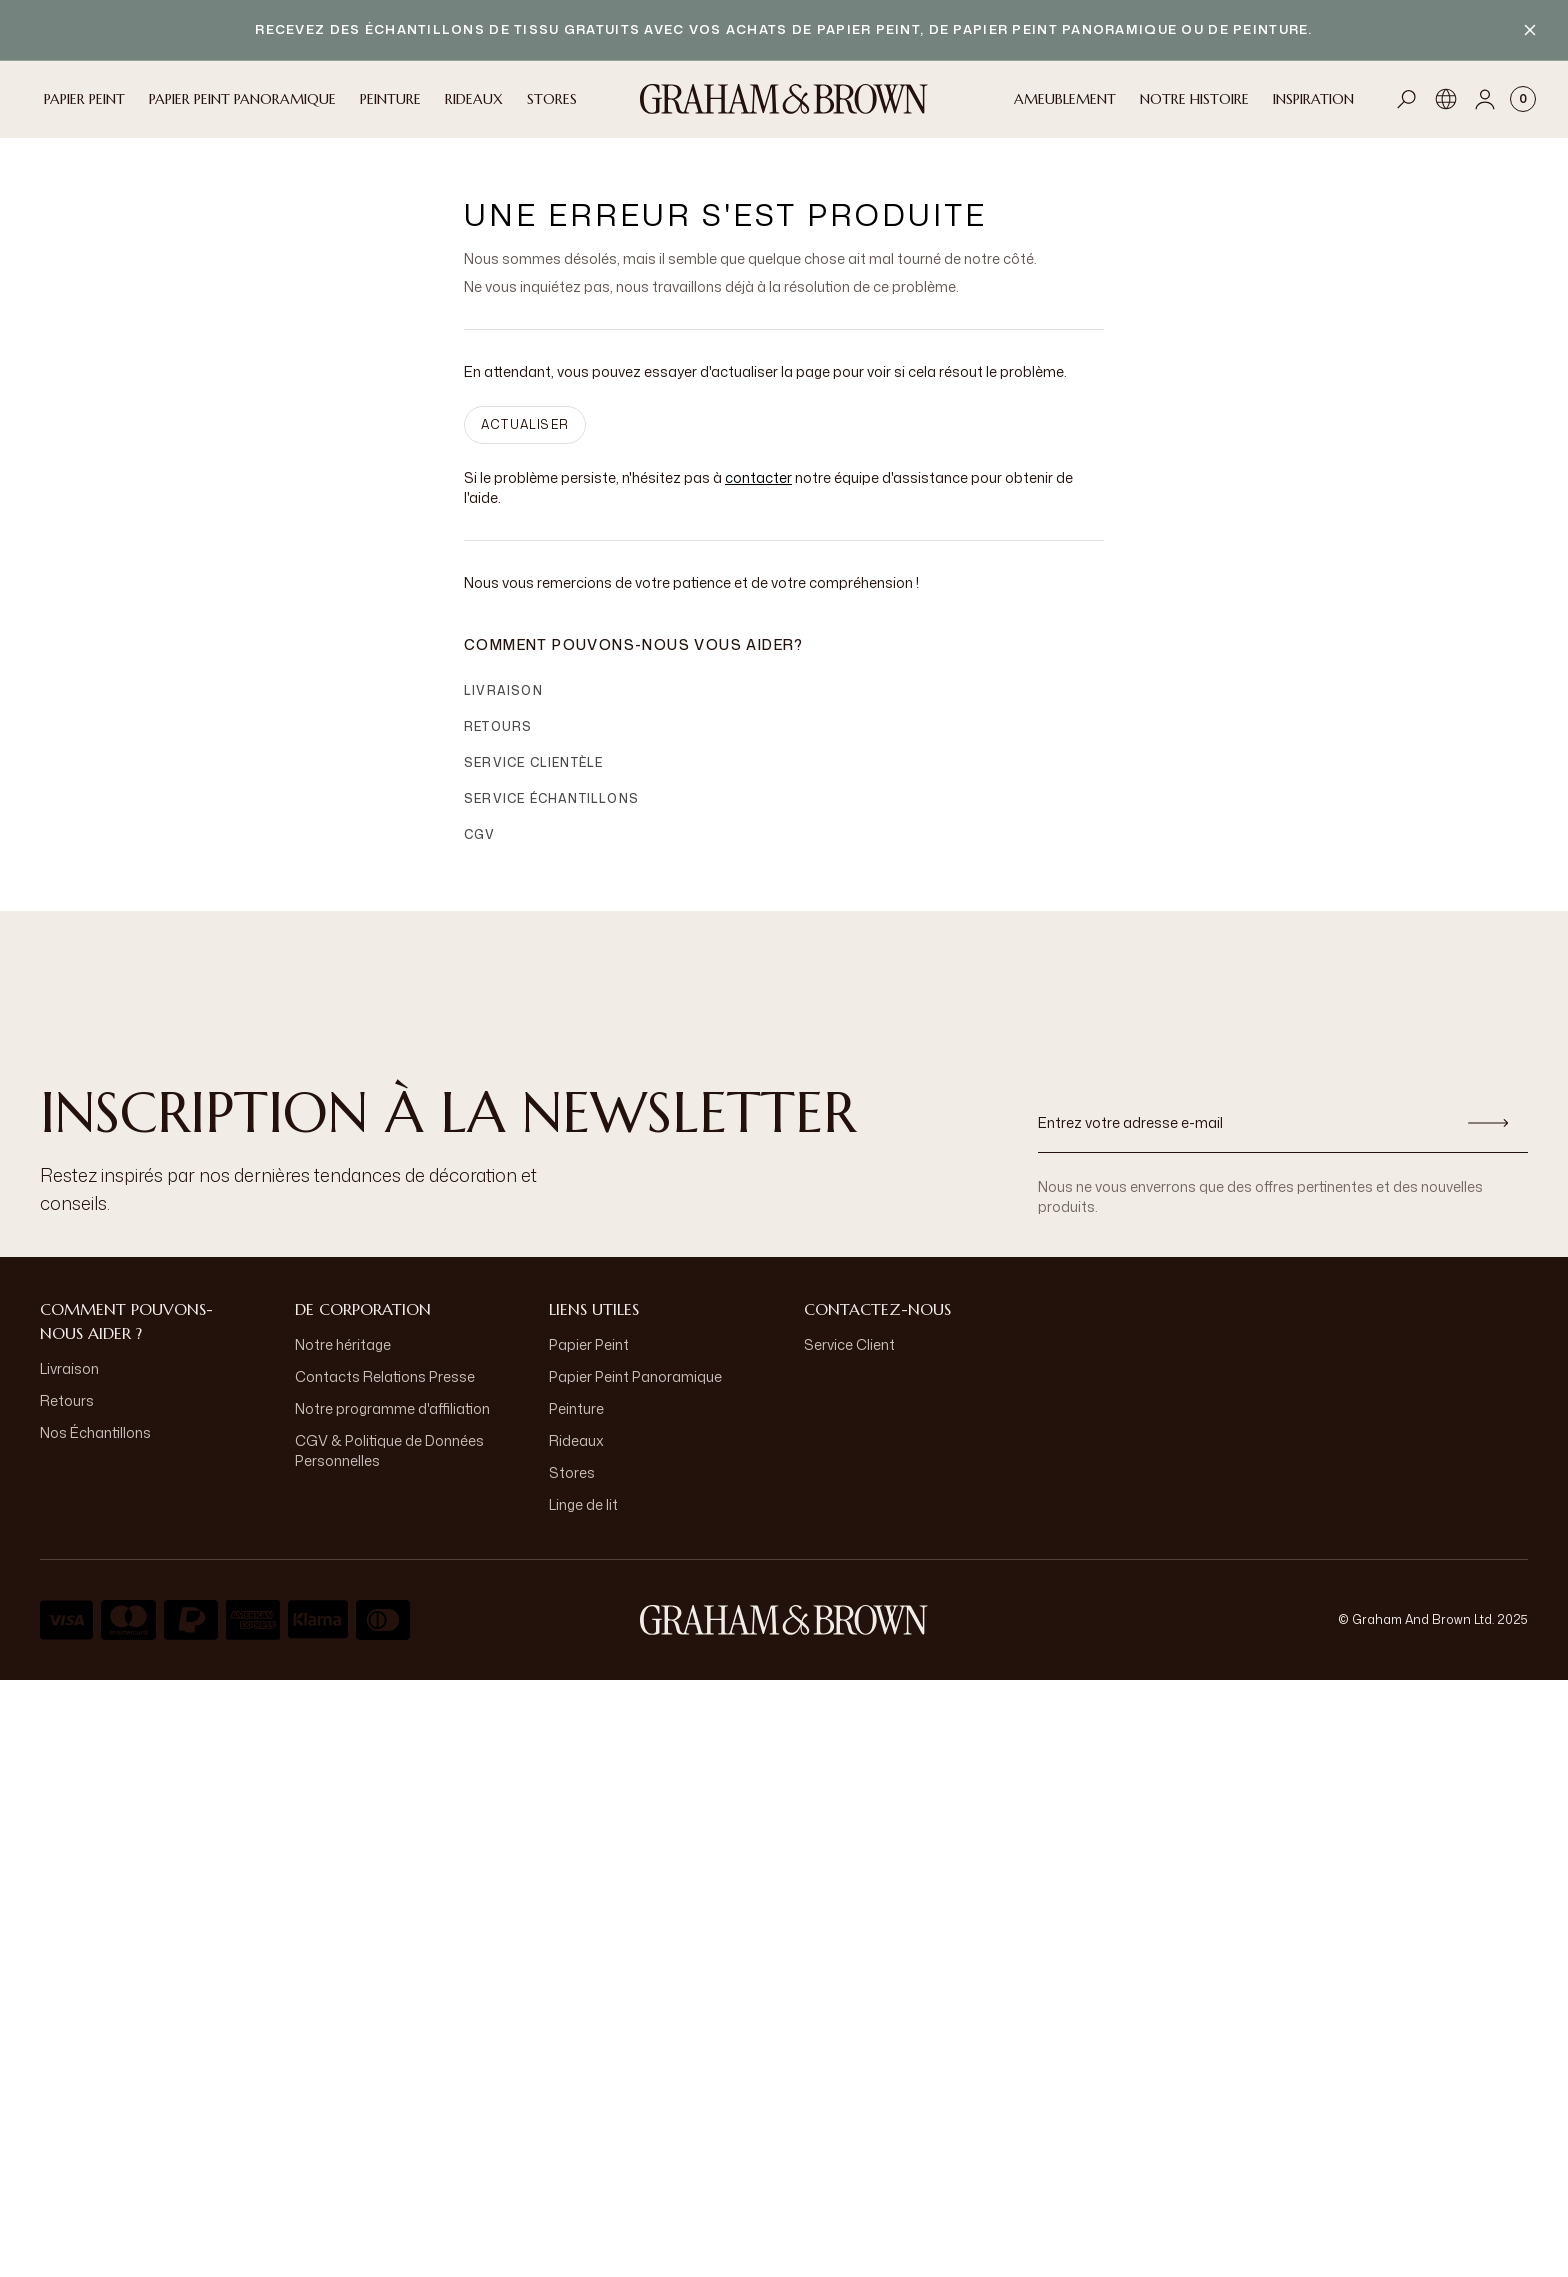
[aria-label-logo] (784, 1620)
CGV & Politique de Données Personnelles (389, 1450)
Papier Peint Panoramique (635, 1376)
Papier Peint (589, 1344)
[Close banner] (1530, 30)
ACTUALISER (525, 424)
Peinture (576, 1408)
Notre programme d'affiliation (392, 1408)
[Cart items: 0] (1523, 99)
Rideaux (576, 1440)
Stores (572, 1472)
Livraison (503, 690)
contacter (758, 477)
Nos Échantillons (95, 1432)
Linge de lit (583, 1504)
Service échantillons (551, 798)
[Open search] (1407, 99)
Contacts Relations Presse (385, 1376)
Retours (498, 726)
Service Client (849, 1344)
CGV (480, 834)
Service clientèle (533, 762)
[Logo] (784, 99)
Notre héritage (343, 1344)
